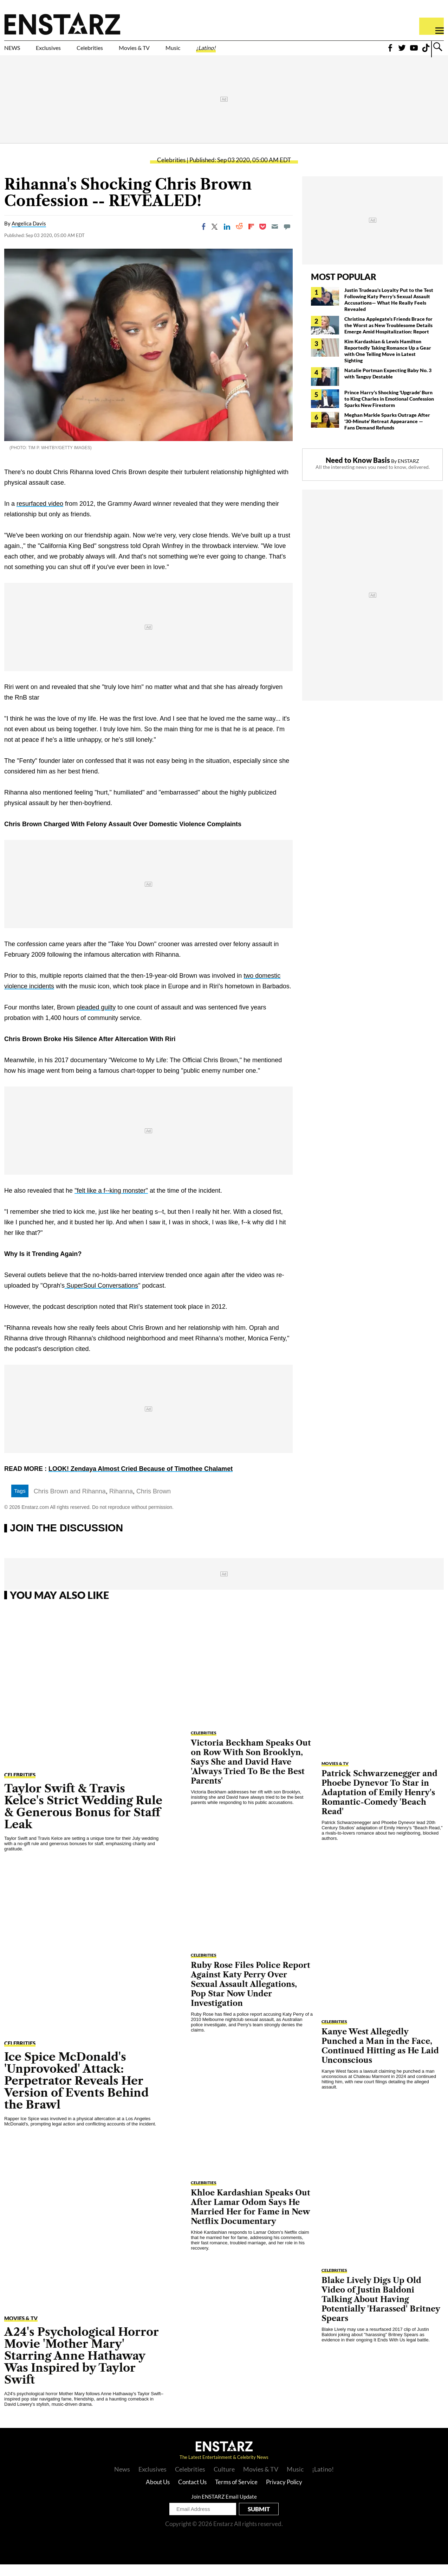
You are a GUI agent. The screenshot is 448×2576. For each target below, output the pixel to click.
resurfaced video (40, 515)
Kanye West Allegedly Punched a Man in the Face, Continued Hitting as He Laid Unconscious (380, 2058)
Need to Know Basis (358, 471)
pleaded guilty (96, 1019)
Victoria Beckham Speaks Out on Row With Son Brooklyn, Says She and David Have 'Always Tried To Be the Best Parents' (251, 1773)
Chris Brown (153, 1503)
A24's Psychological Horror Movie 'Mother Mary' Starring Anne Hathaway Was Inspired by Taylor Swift (81, 2367)
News (122, 2481)
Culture (224, 2481)
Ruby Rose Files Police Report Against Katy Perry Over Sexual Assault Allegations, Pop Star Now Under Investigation (250, 1996)
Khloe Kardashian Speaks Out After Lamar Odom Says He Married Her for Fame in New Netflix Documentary (250, 2219)
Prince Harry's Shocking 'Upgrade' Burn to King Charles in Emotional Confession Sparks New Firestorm (389, 410)
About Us (158, 2493)
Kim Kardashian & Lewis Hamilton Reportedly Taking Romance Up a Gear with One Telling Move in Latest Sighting (387, 362)
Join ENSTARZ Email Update (224, 2508)
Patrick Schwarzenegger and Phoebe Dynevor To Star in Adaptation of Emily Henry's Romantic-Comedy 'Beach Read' (379, 1804)
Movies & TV (184, 51)
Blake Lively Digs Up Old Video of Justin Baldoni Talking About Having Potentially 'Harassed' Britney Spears (381, 2311)
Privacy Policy (284, 2493)
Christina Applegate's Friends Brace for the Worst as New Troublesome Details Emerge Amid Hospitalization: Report (388, 336)
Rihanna (121, 1503)
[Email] (274, 238)
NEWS (16, 51)
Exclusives (65, 51)
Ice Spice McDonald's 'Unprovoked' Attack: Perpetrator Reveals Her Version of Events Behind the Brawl (76, 2092)
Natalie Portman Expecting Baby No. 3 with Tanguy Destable (387, 385)
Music (236, 51)
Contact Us (192, 2493)
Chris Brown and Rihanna (70, 1503)
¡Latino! (279, 51)
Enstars (62, 23)
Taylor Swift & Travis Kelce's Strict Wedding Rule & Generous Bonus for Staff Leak (83, 1818)
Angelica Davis (29, 235)
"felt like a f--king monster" (111, 1202)
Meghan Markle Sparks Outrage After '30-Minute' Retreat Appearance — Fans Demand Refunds (387, 432)
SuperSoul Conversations (101, 1297)
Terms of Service (236, 2493)
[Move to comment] (287, 238)
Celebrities (122, 51)
